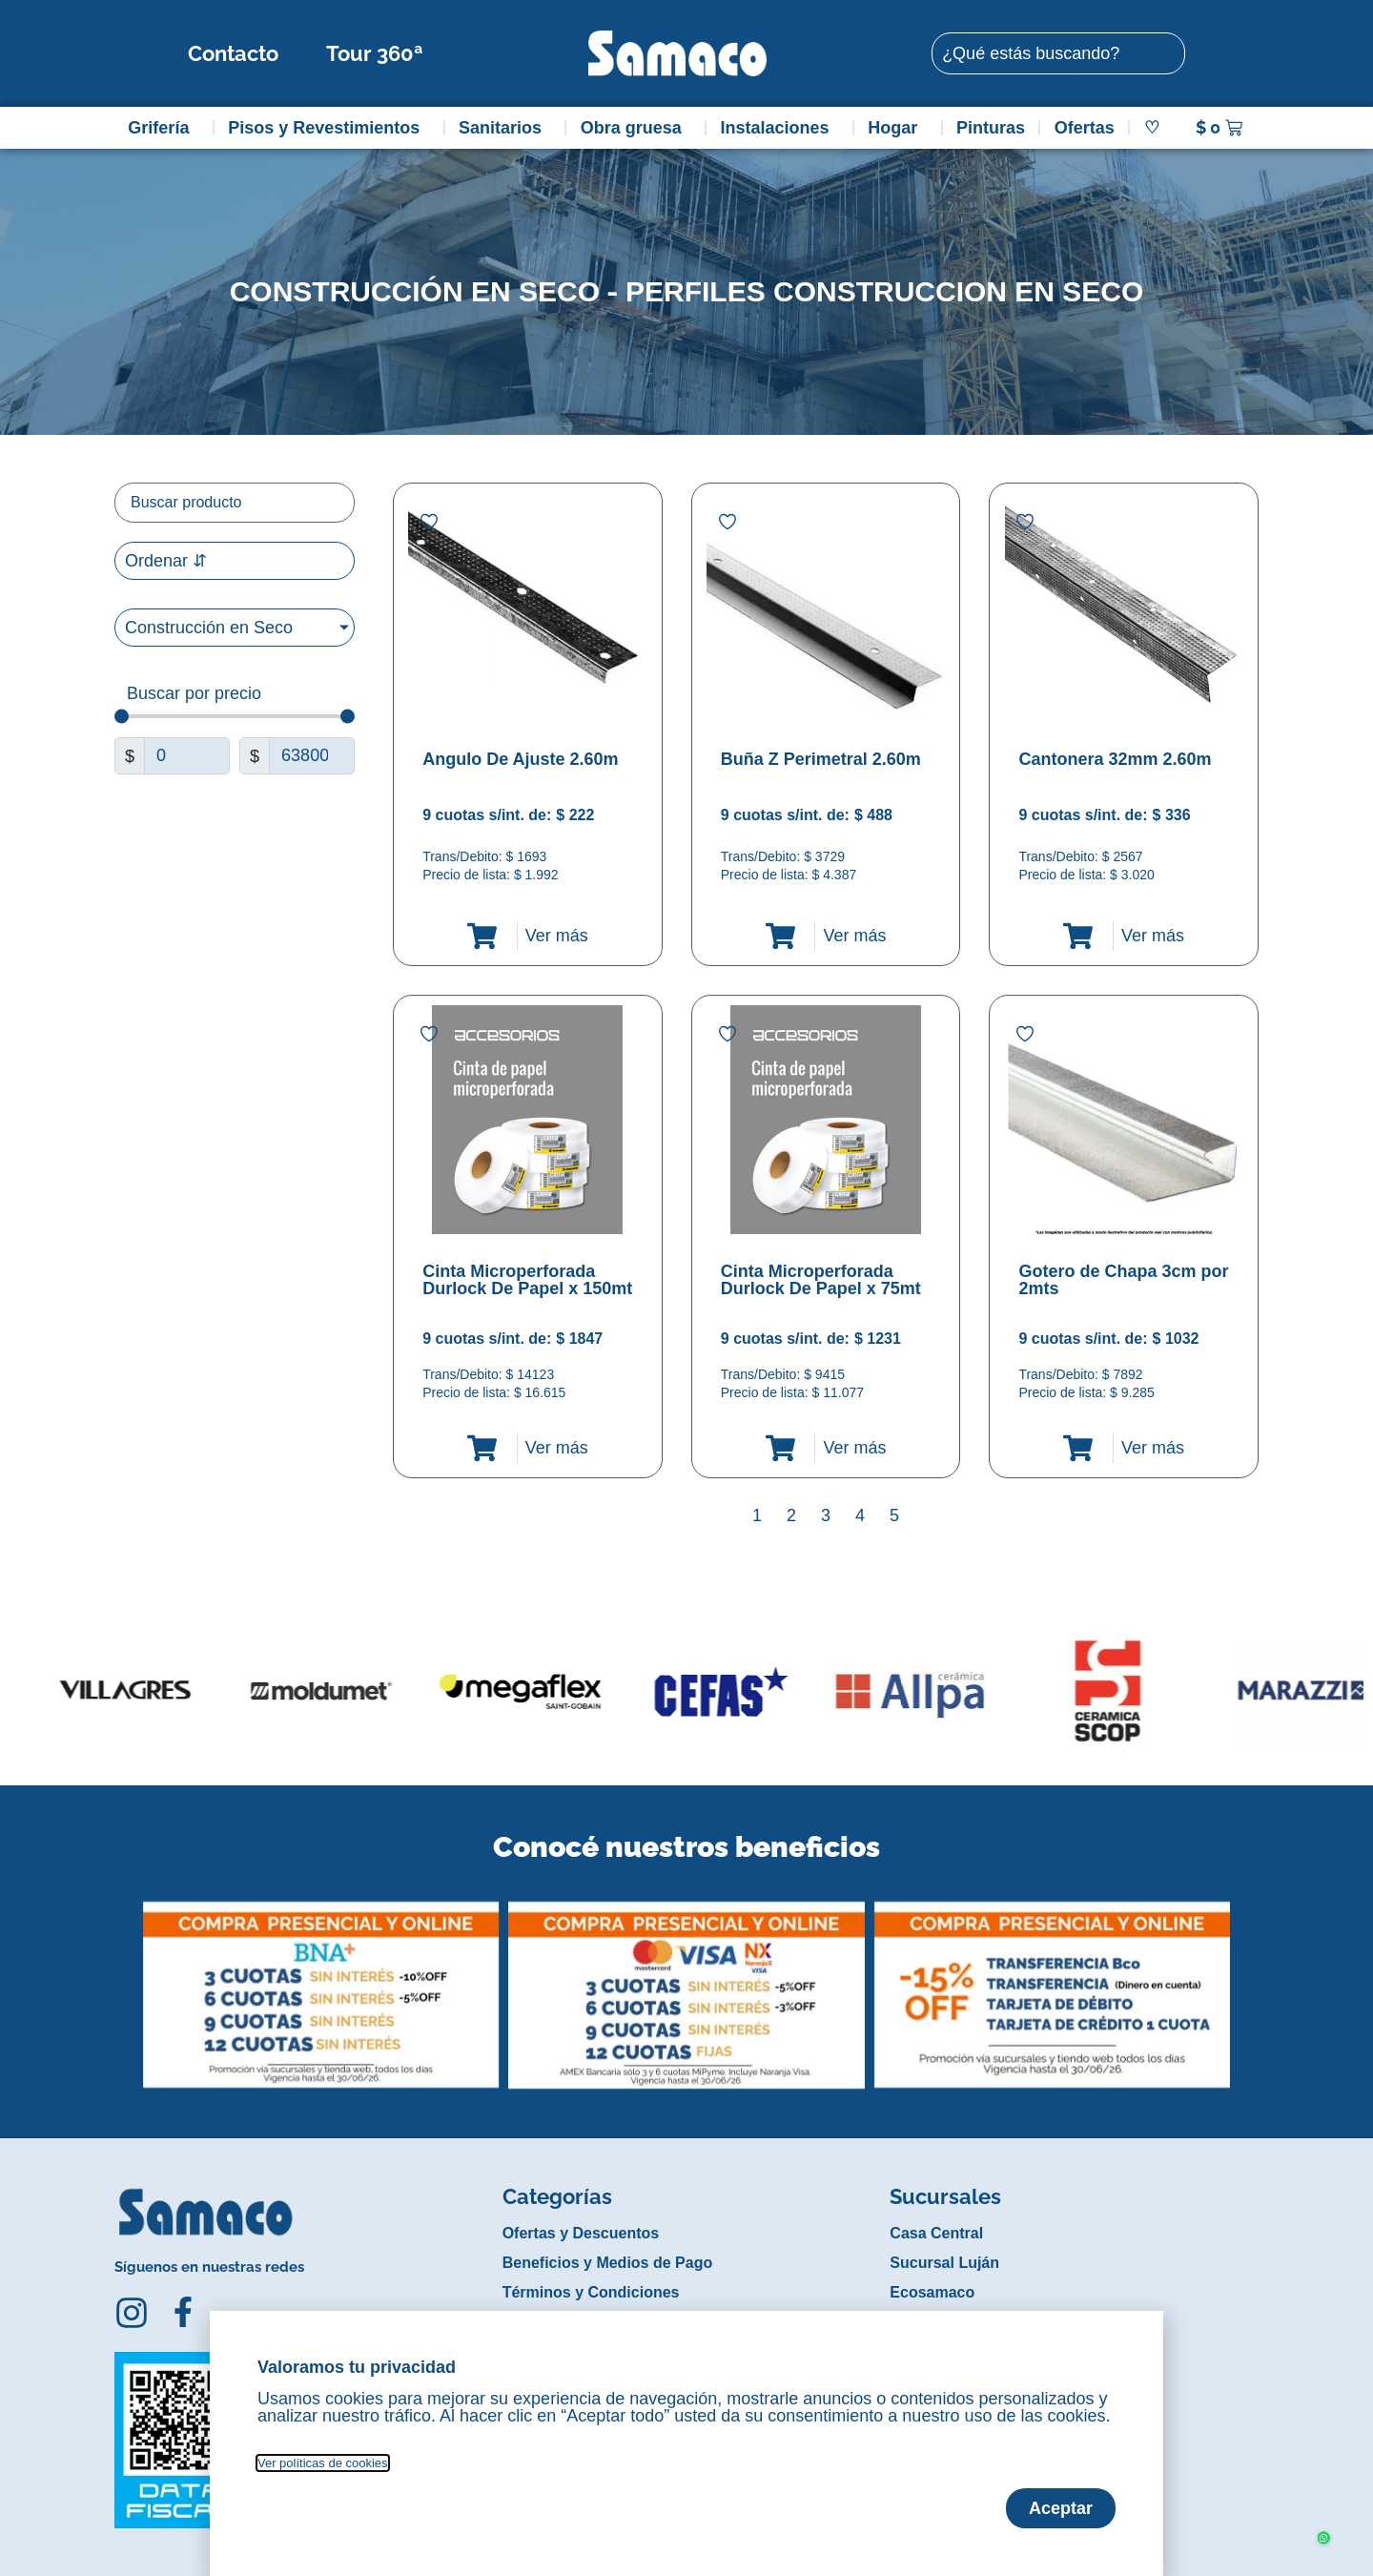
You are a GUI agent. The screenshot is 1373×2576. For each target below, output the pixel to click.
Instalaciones (780, 127)
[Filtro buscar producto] (234, 503)
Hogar (897, 127)
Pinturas (990, 127)
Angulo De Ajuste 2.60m (520, 759)
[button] (127, 1981)
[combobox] (1058, 53)
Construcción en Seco (415, 291)
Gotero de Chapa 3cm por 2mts (1123, 1280)
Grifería (163, 127)
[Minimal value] (234, 717)
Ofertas (1085, 127)
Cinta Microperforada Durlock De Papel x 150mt (527, 1280)
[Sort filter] (234, 561)
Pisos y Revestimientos (328, 127)
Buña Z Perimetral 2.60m (821, 759)
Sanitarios (505, 127)
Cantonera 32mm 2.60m (1114, 759)
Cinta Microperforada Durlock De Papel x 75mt (821, 1280)
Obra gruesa (636, 127)
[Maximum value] (311, 756)
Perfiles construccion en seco (884, 291)
